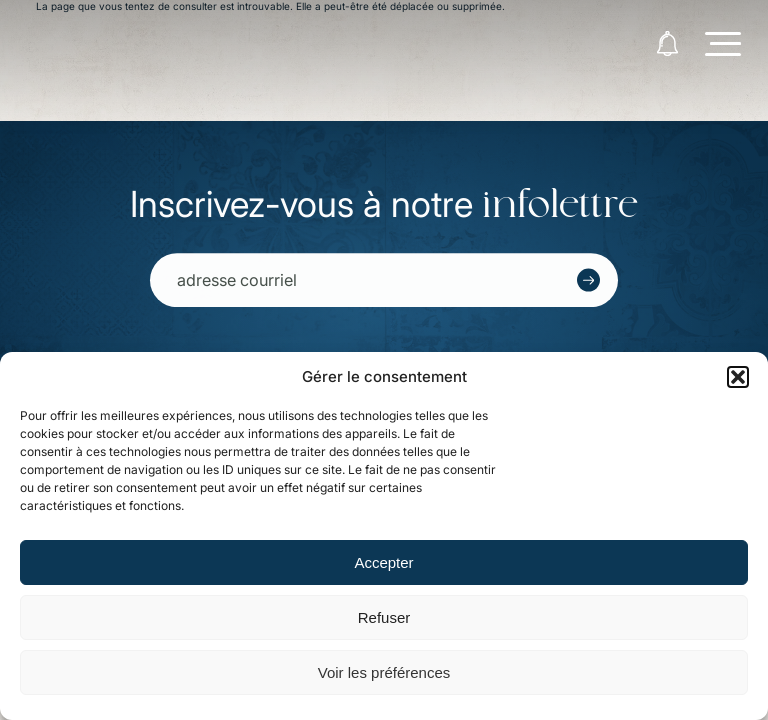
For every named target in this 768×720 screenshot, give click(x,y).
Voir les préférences (384, 672)
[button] (738, 377)
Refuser (384, 617)
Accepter (383, 562)
